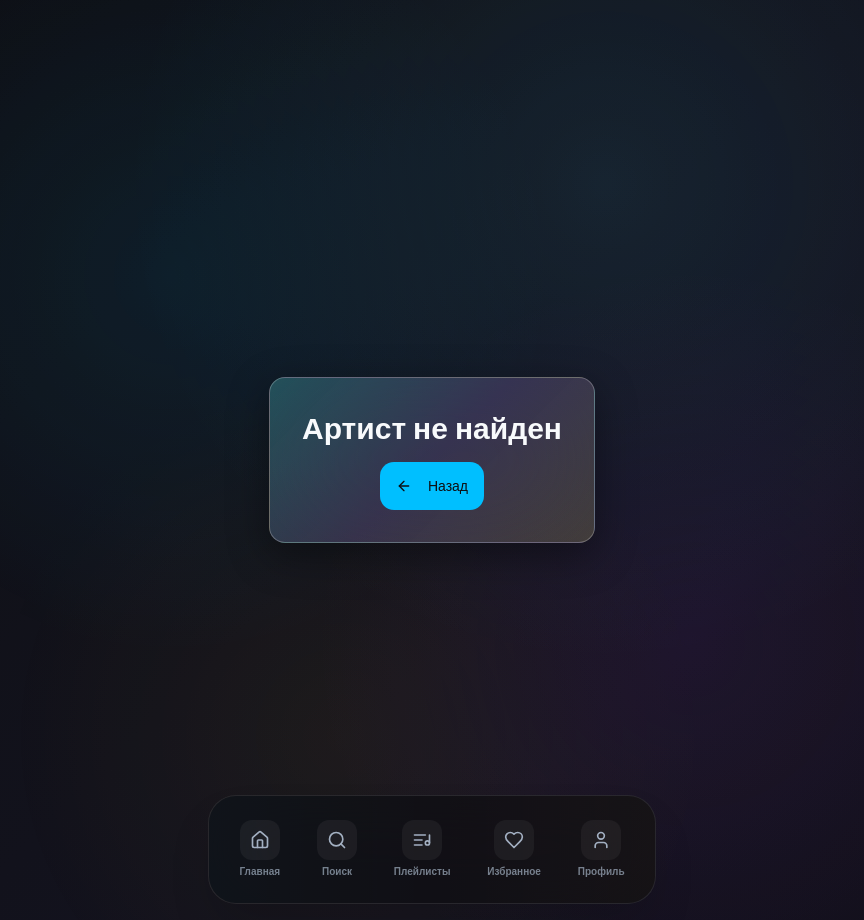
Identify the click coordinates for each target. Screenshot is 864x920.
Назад (432, 485)
